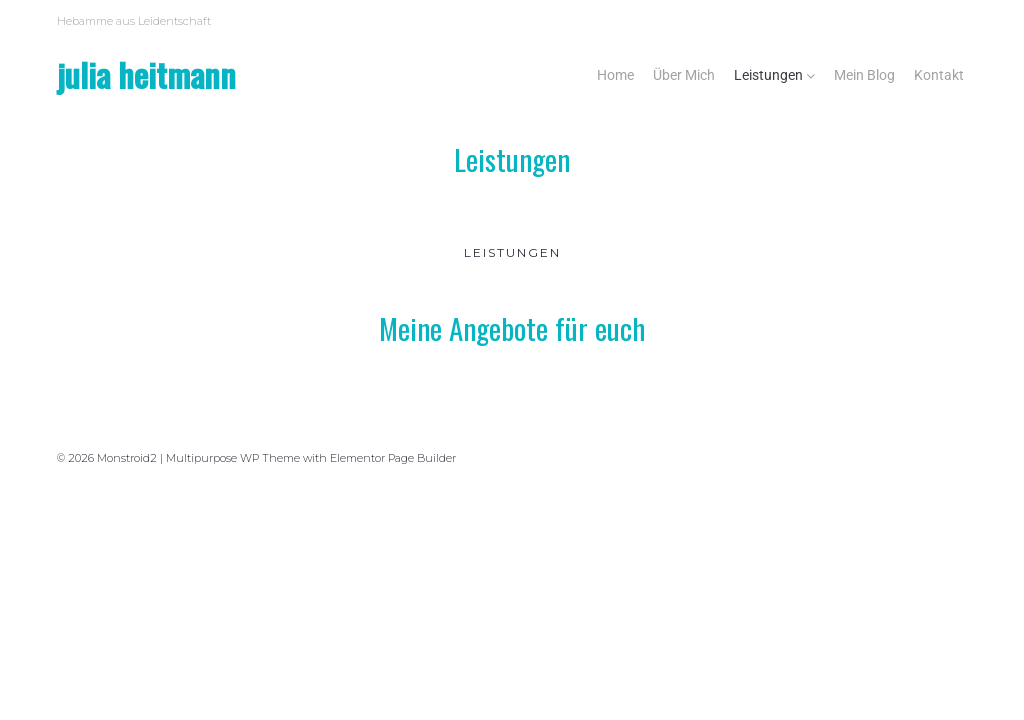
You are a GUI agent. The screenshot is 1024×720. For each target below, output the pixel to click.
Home (615, 75)
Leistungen (768, 75)
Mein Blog (864, 75)
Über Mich (684, 75)
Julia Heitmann (146, 74)
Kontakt (939, 75)
